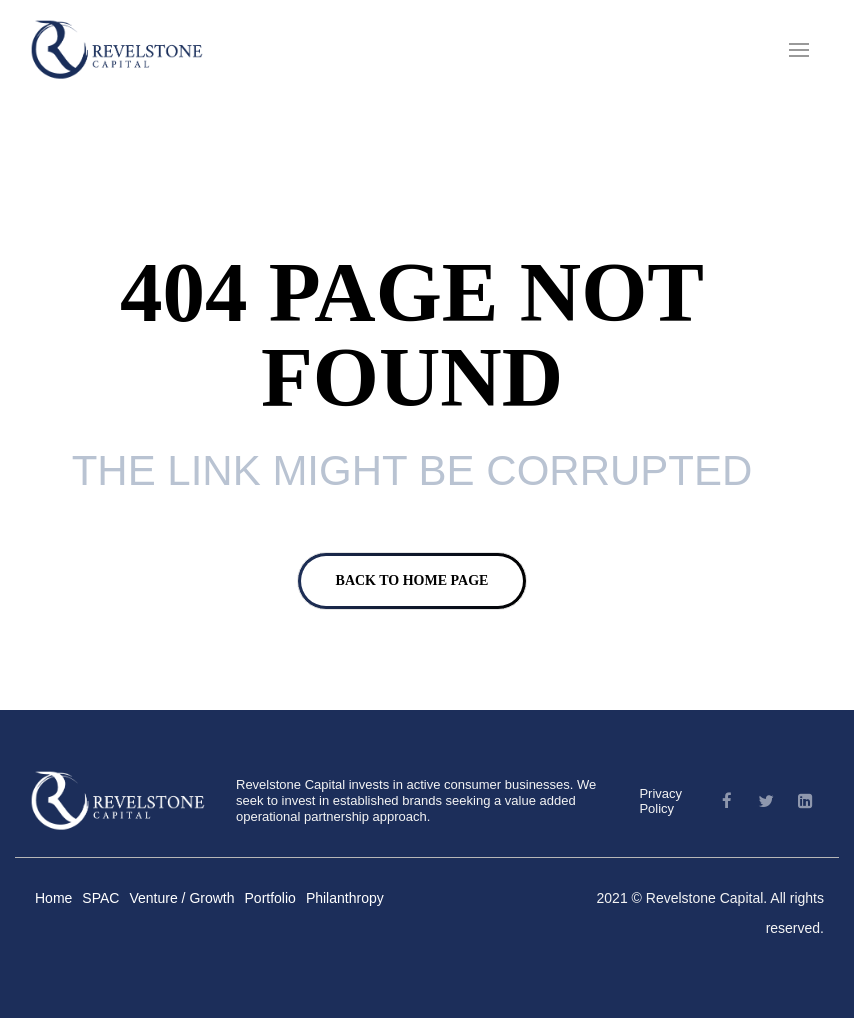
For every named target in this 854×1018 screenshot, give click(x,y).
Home (53, 898)
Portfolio (270, 898)
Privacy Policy (660, 801)
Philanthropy (345, 898)
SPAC (100, 898)
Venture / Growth (181, 898)
